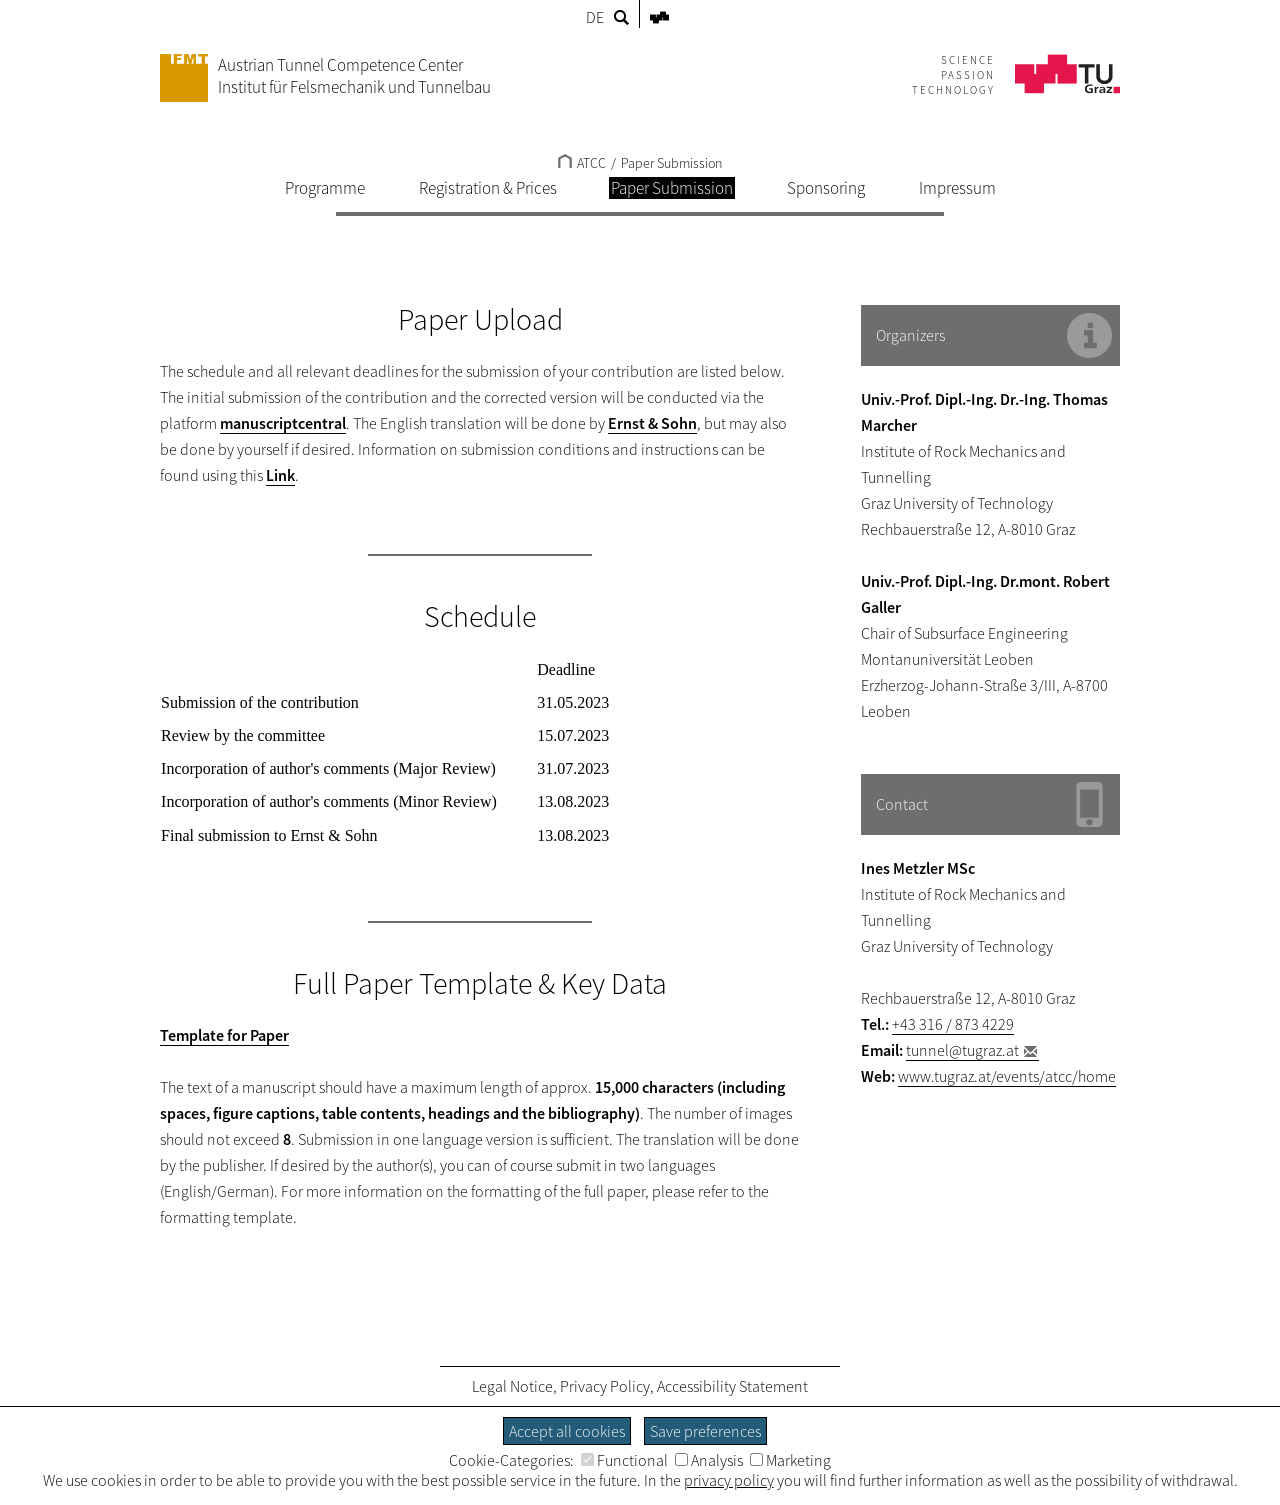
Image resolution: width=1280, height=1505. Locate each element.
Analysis (709, 1460)
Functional (624, 1460)
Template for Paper (224, 1035)
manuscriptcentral (283, 423)
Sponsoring (826, 188)
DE (595, 17)
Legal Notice (512, 1386)
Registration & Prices (488, 188)
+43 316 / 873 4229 (953, 1024)
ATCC (582, 163)
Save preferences (705, 1431)
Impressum (957, 188)
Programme (325, 188)
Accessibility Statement (732, 1386)
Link (280, 475)
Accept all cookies (567, 1431)
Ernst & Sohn (652, 423)
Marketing (790, 1460)
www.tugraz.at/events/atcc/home (1007, 1076)
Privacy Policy (605, 1386)
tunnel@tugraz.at (962, 1050)
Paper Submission (671, 163)
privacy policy (729, 1480)
